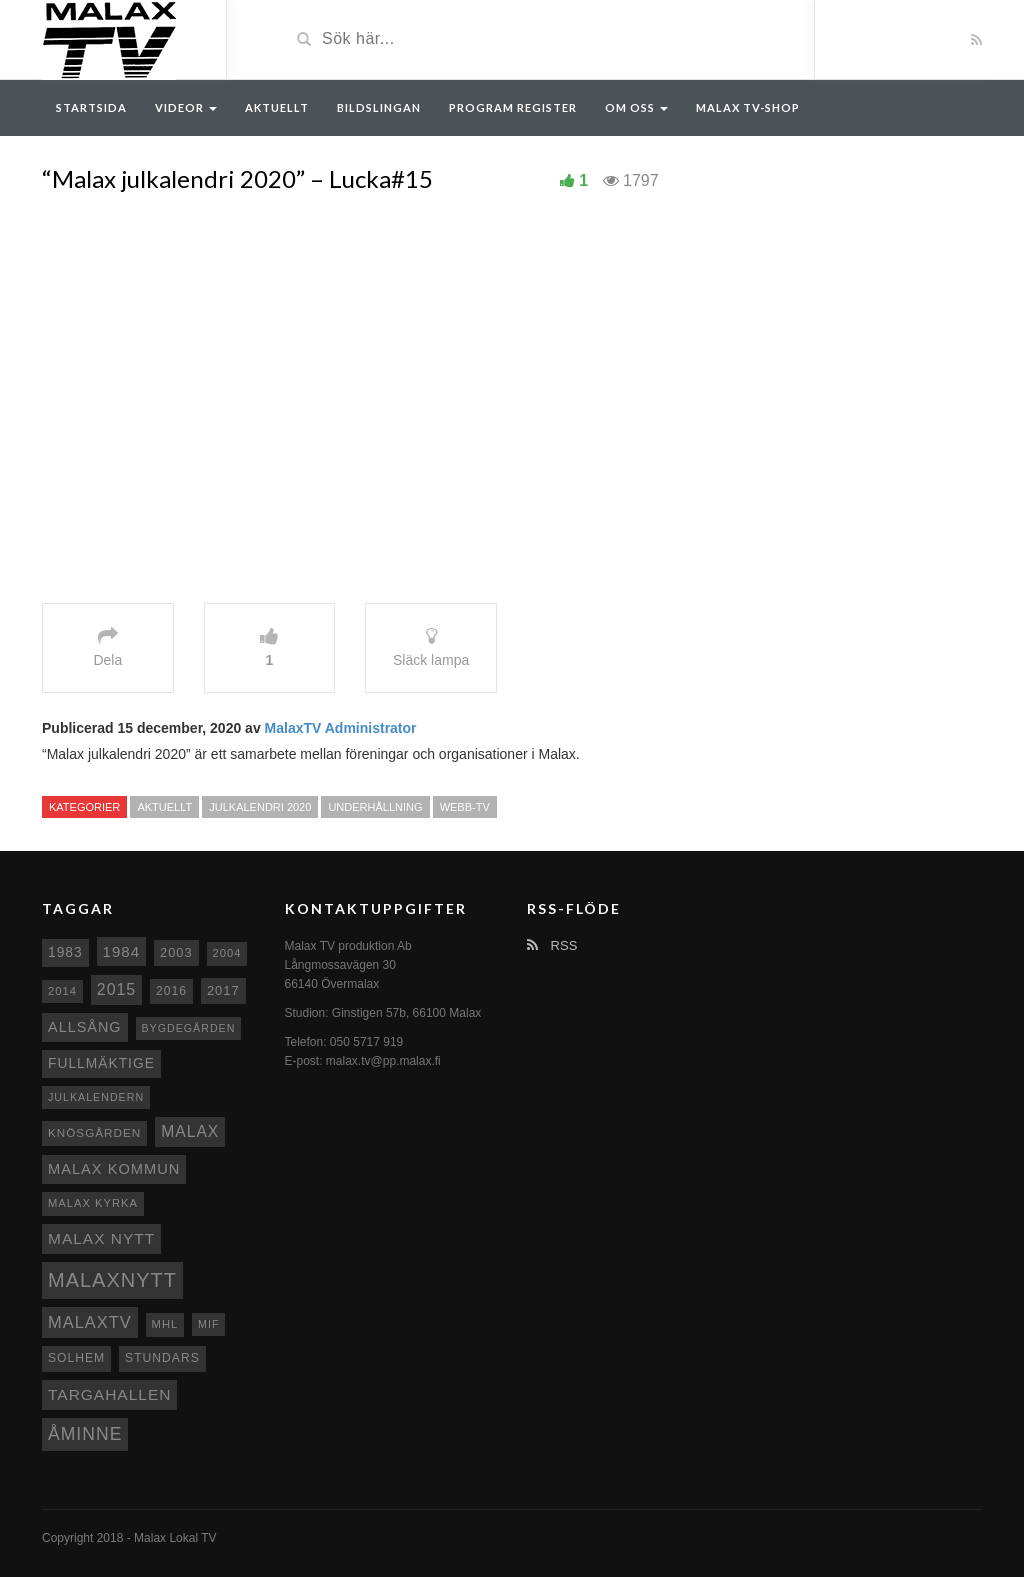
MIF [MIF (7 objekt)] (208, 1324)
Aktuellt (277, 107)
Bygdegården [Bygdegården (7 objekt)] (189, 1028)
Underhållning (375, 807)
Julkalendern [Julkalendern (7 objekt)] (96, 1097)
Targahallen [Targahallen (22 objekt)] (109, 1394)
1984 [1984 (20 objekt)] (122, 951)
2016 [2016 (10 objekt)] (171, 991)
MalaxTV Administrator (341, 728)
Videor (186, 107)
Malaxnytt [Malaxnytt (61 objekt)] (112, 1280)
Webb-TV (465, 807)
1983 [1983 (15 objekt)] (65, 952)
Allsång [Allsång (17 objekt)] (85, 1027)
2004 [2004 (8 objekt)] (227, 953)
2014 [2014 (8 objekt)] (62, 991)
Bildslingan (379, 107)
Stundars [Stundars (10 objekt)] (162, 1358)
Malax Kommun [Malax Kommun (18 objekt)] (114, 1169)
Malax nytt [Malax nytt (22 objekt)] (101, 1238)
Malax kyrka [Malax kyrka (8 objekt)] (93, 1203)
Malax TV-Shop (748, 107)
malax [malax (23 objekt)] (190, 1131)
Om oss (636, 107)
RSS (552, 945)
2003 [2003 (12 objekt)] (176, 952)
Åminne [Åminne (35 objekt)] (85, 1434)
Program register (513, 107)
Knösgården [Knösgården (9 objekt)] (94, 1132)
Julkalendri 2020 (260, 807)
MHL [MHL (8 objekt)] (165, 1324)
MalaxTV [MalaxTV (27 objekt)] (90, 1322)
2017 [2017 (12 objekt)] (223, 990)
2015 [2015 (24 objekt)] (116, 989)
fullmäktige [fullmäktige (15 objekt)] (101, 1063)
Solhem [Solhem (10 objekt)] (76, 1358)
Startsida (91, 107)
